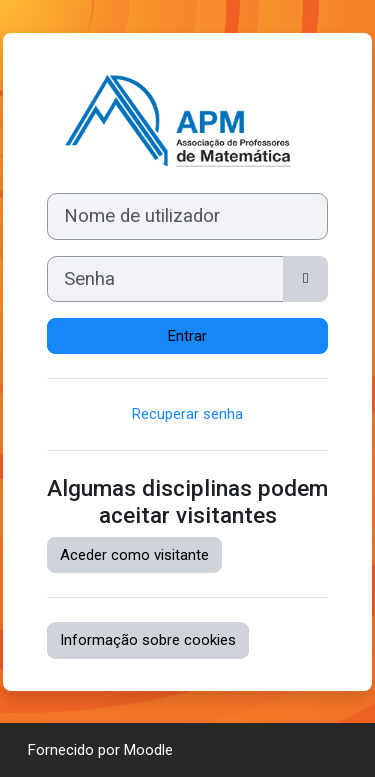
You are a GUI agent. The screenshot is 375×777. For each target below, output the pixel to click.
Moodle (148, 750)
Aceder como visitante (134, 555)
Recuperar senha (187, 414)
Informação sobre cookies (148, 640)
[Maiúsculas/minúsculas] (305, 279)
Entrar (187, 336)
